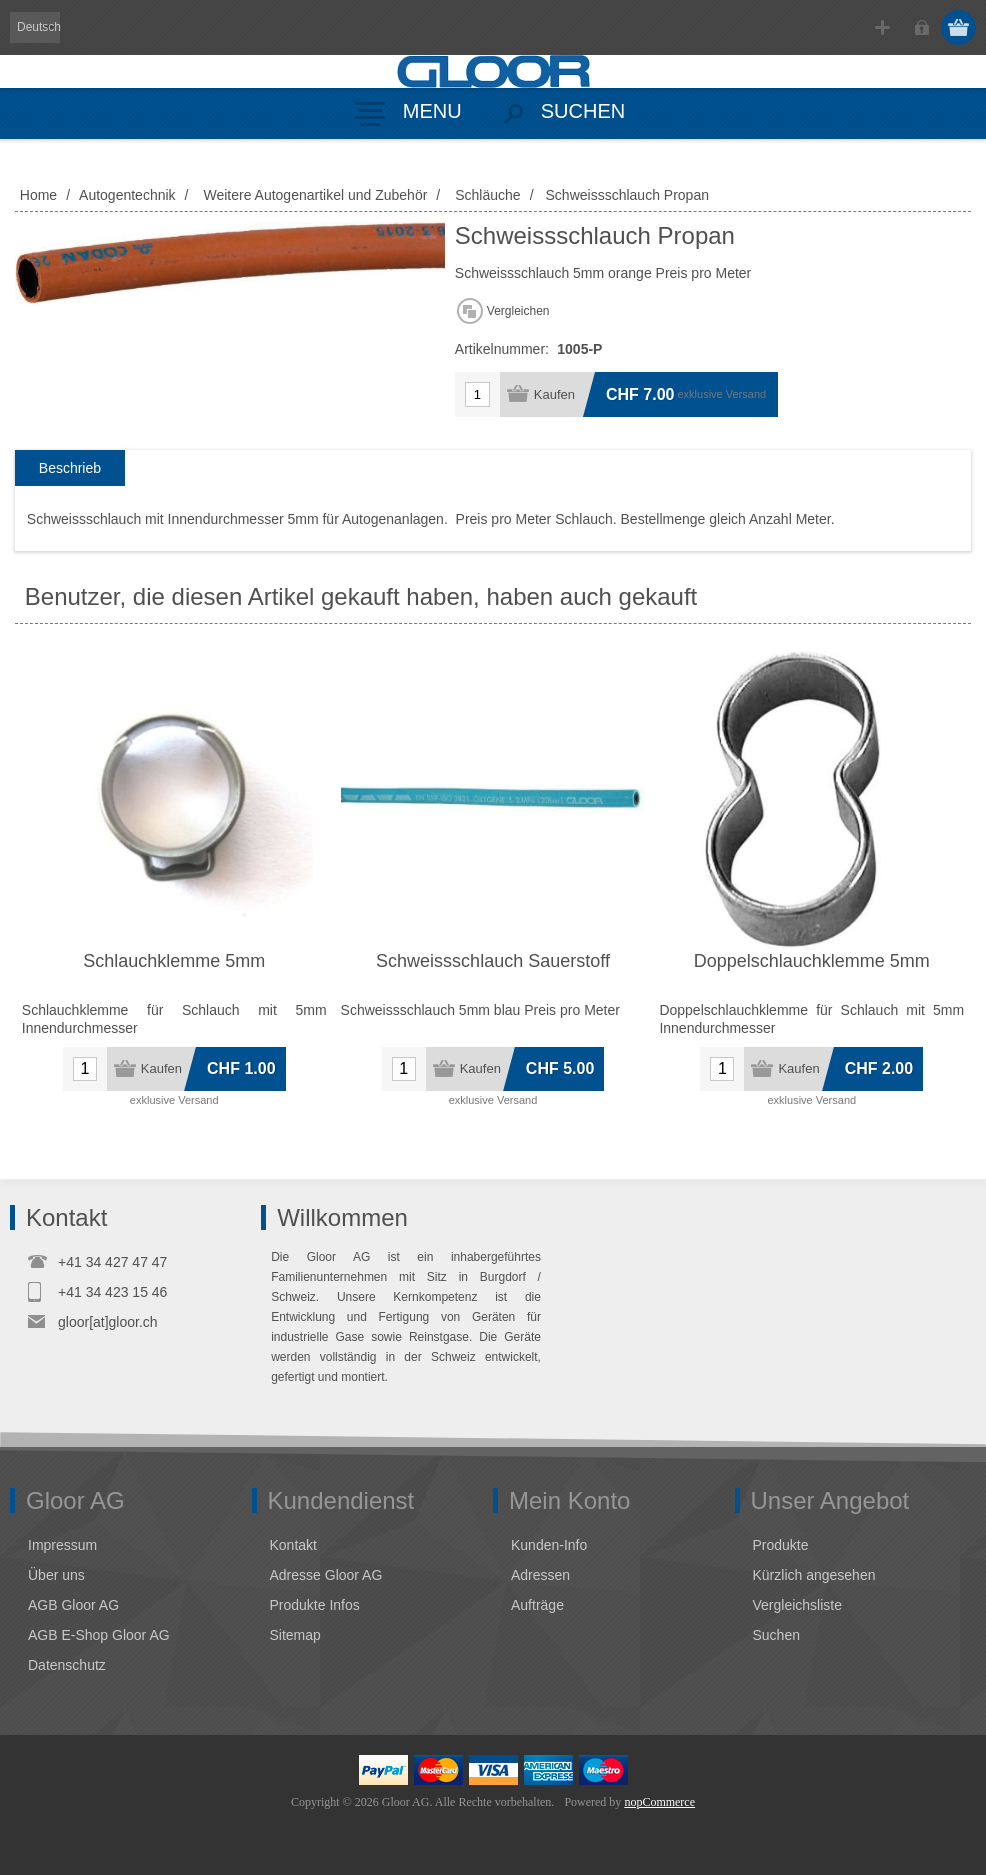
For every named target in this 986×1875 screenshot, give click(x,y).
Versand (746, 394)
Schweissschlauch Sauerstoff (493, 961)
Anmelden (921, 27)
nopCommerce (659, 1802)
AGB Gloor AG (73, 1605)
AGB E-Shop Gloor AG (99, 1635)
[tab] (70, 468)
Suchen (776, 1635)
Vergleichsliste (798, 1605)
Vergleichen (518, 311)
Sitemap (295, 1635)
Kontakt (293, 1545)
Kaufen (554, 394)
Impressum (62, 1545)
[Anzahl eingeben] (477, 394)
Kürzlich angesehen (814, 1575)
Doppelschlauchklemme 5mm (812, 961)
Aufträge (537, 1605)
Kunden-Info (549, 1545)
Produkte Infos (315, 1605)
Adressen (540, 1575)
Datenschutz (67, 1665)
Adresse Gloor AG (326, 1575)
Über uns (56, 1575)
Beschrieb (70, 468)
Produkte (781, 1545)
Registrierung (882, 27)
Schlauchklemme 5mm (174, 961)
